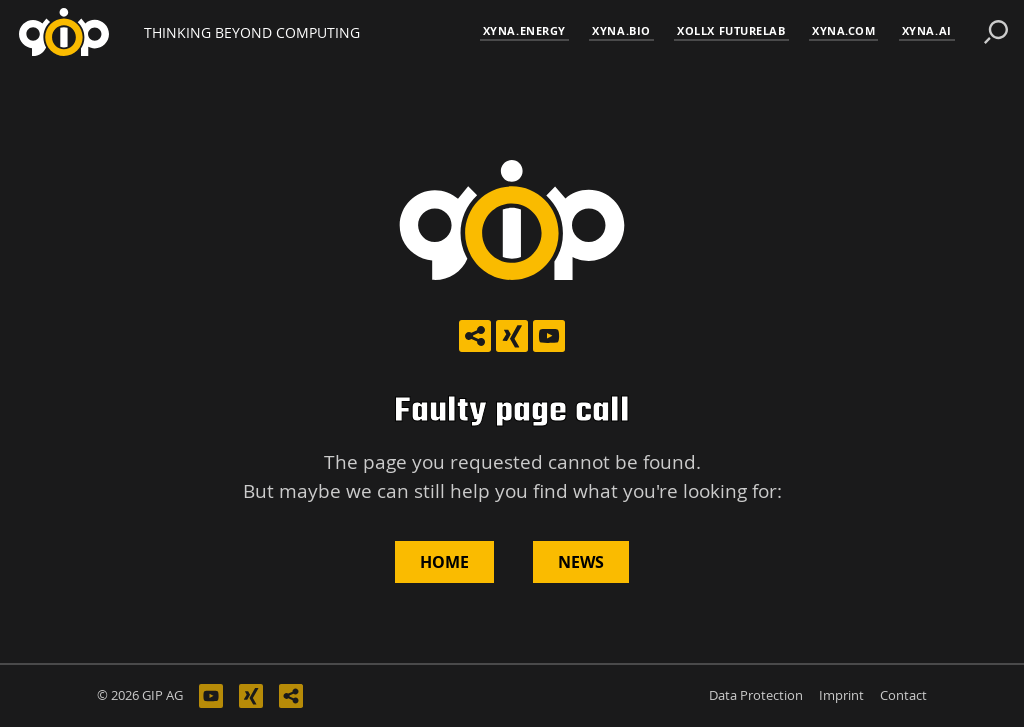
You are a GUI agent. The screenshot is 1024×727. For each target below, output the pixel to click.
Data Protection (756, 695)
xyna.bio (621, 30)
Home (444, 562)
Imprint (841, 695)
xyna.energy (524, 30)
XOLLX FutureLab (731, 30)
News (581, 562)
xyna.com (843, 30)
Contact (903, 695)
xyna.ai (927, 30)
